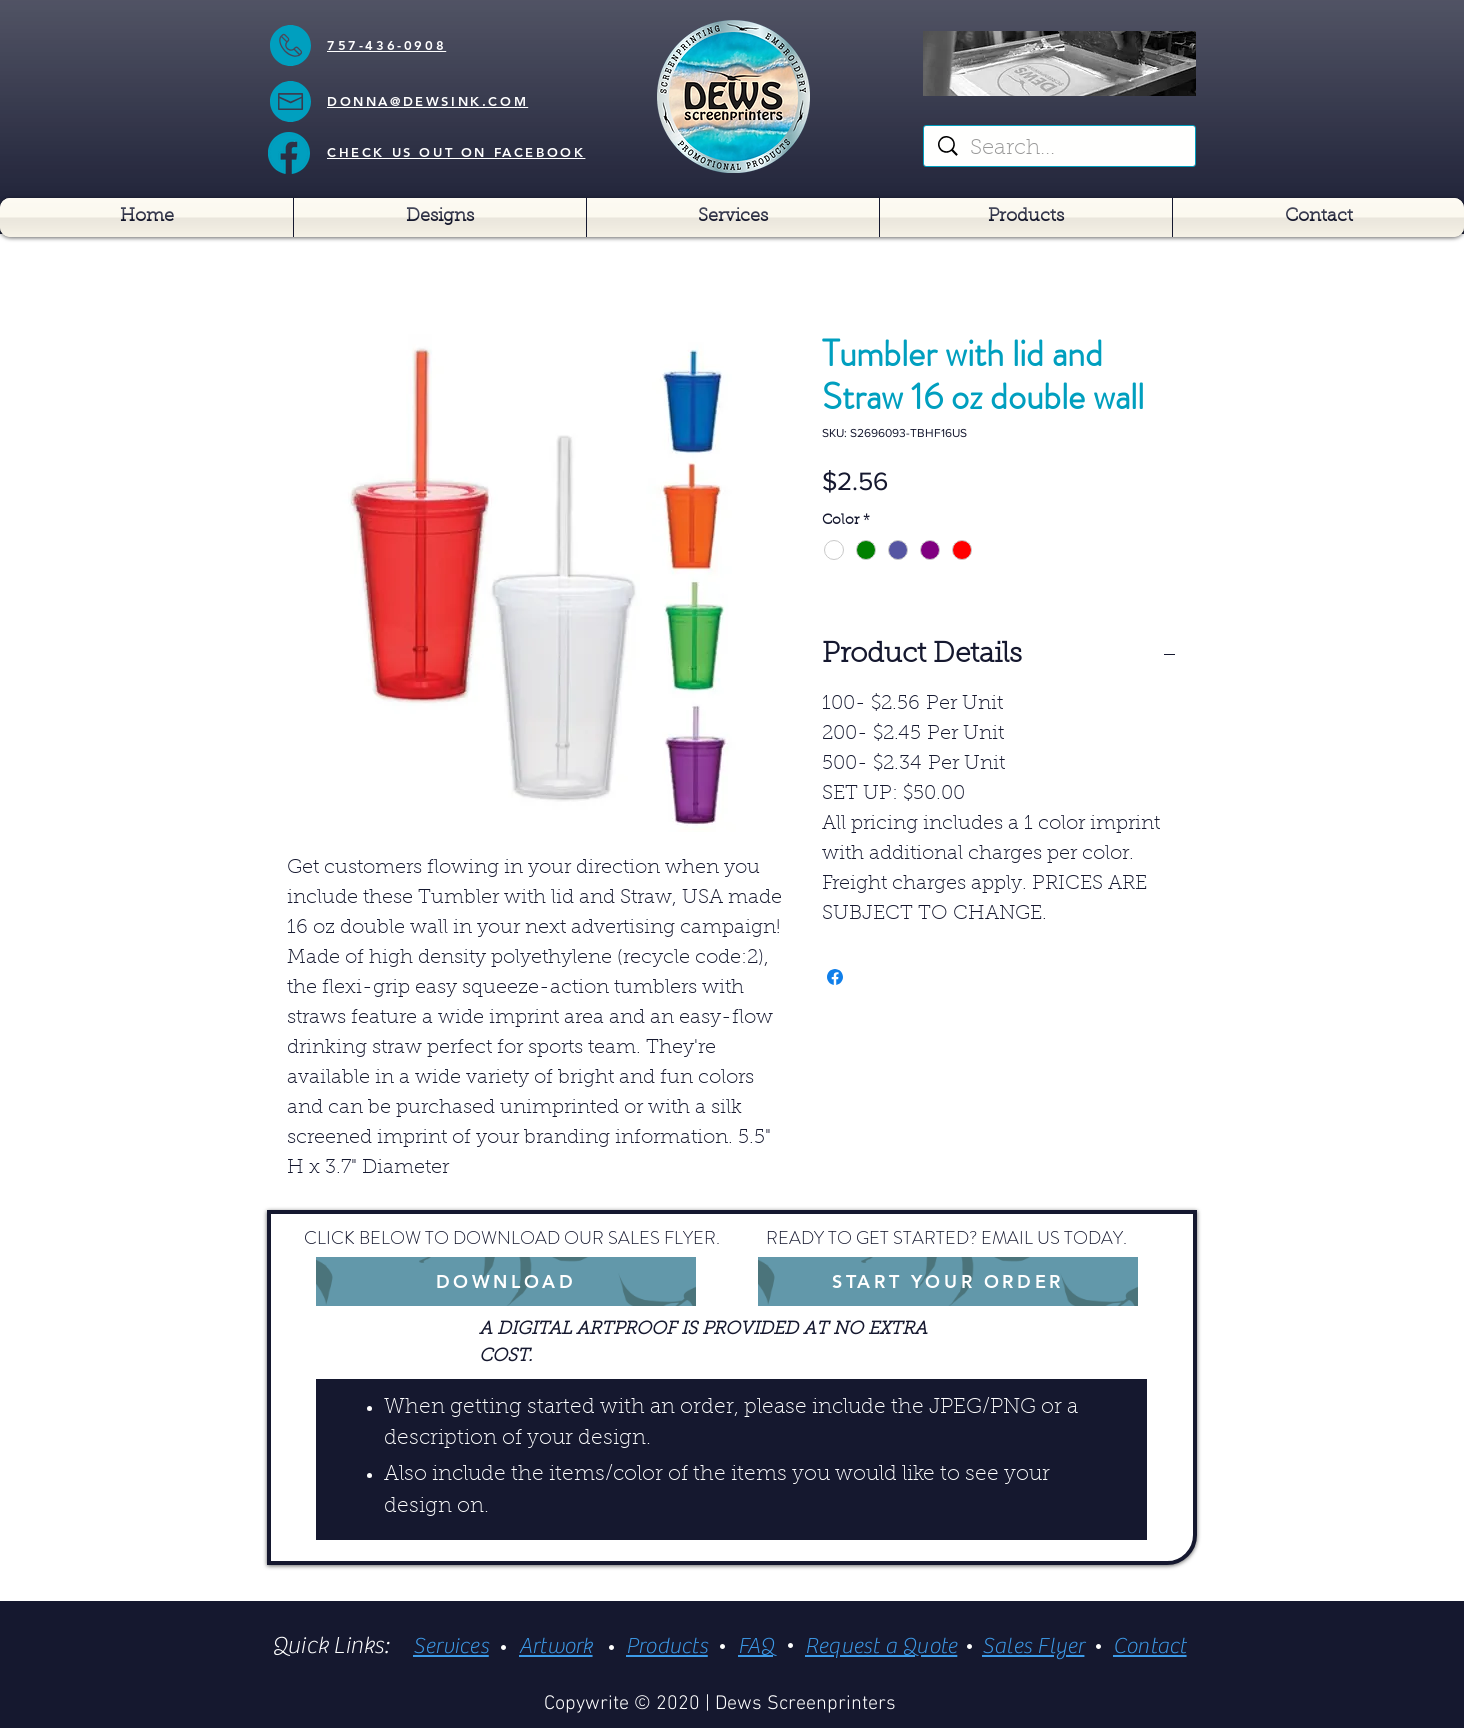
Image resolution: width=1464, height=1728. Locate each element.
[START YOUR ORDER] (948, 1281)
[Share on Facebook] (835, 977)
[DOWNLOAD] (506, 1281)
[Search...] (1061, 149)
